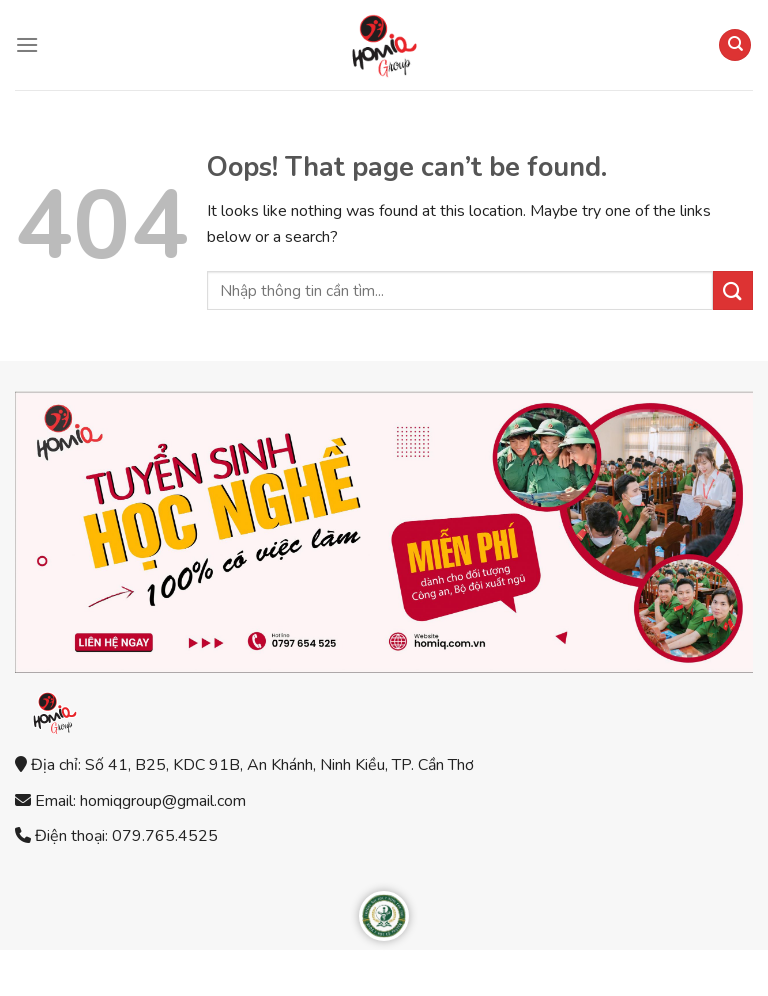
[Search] (735, 45)
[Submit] (733, 290)
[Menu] (27, 44)
